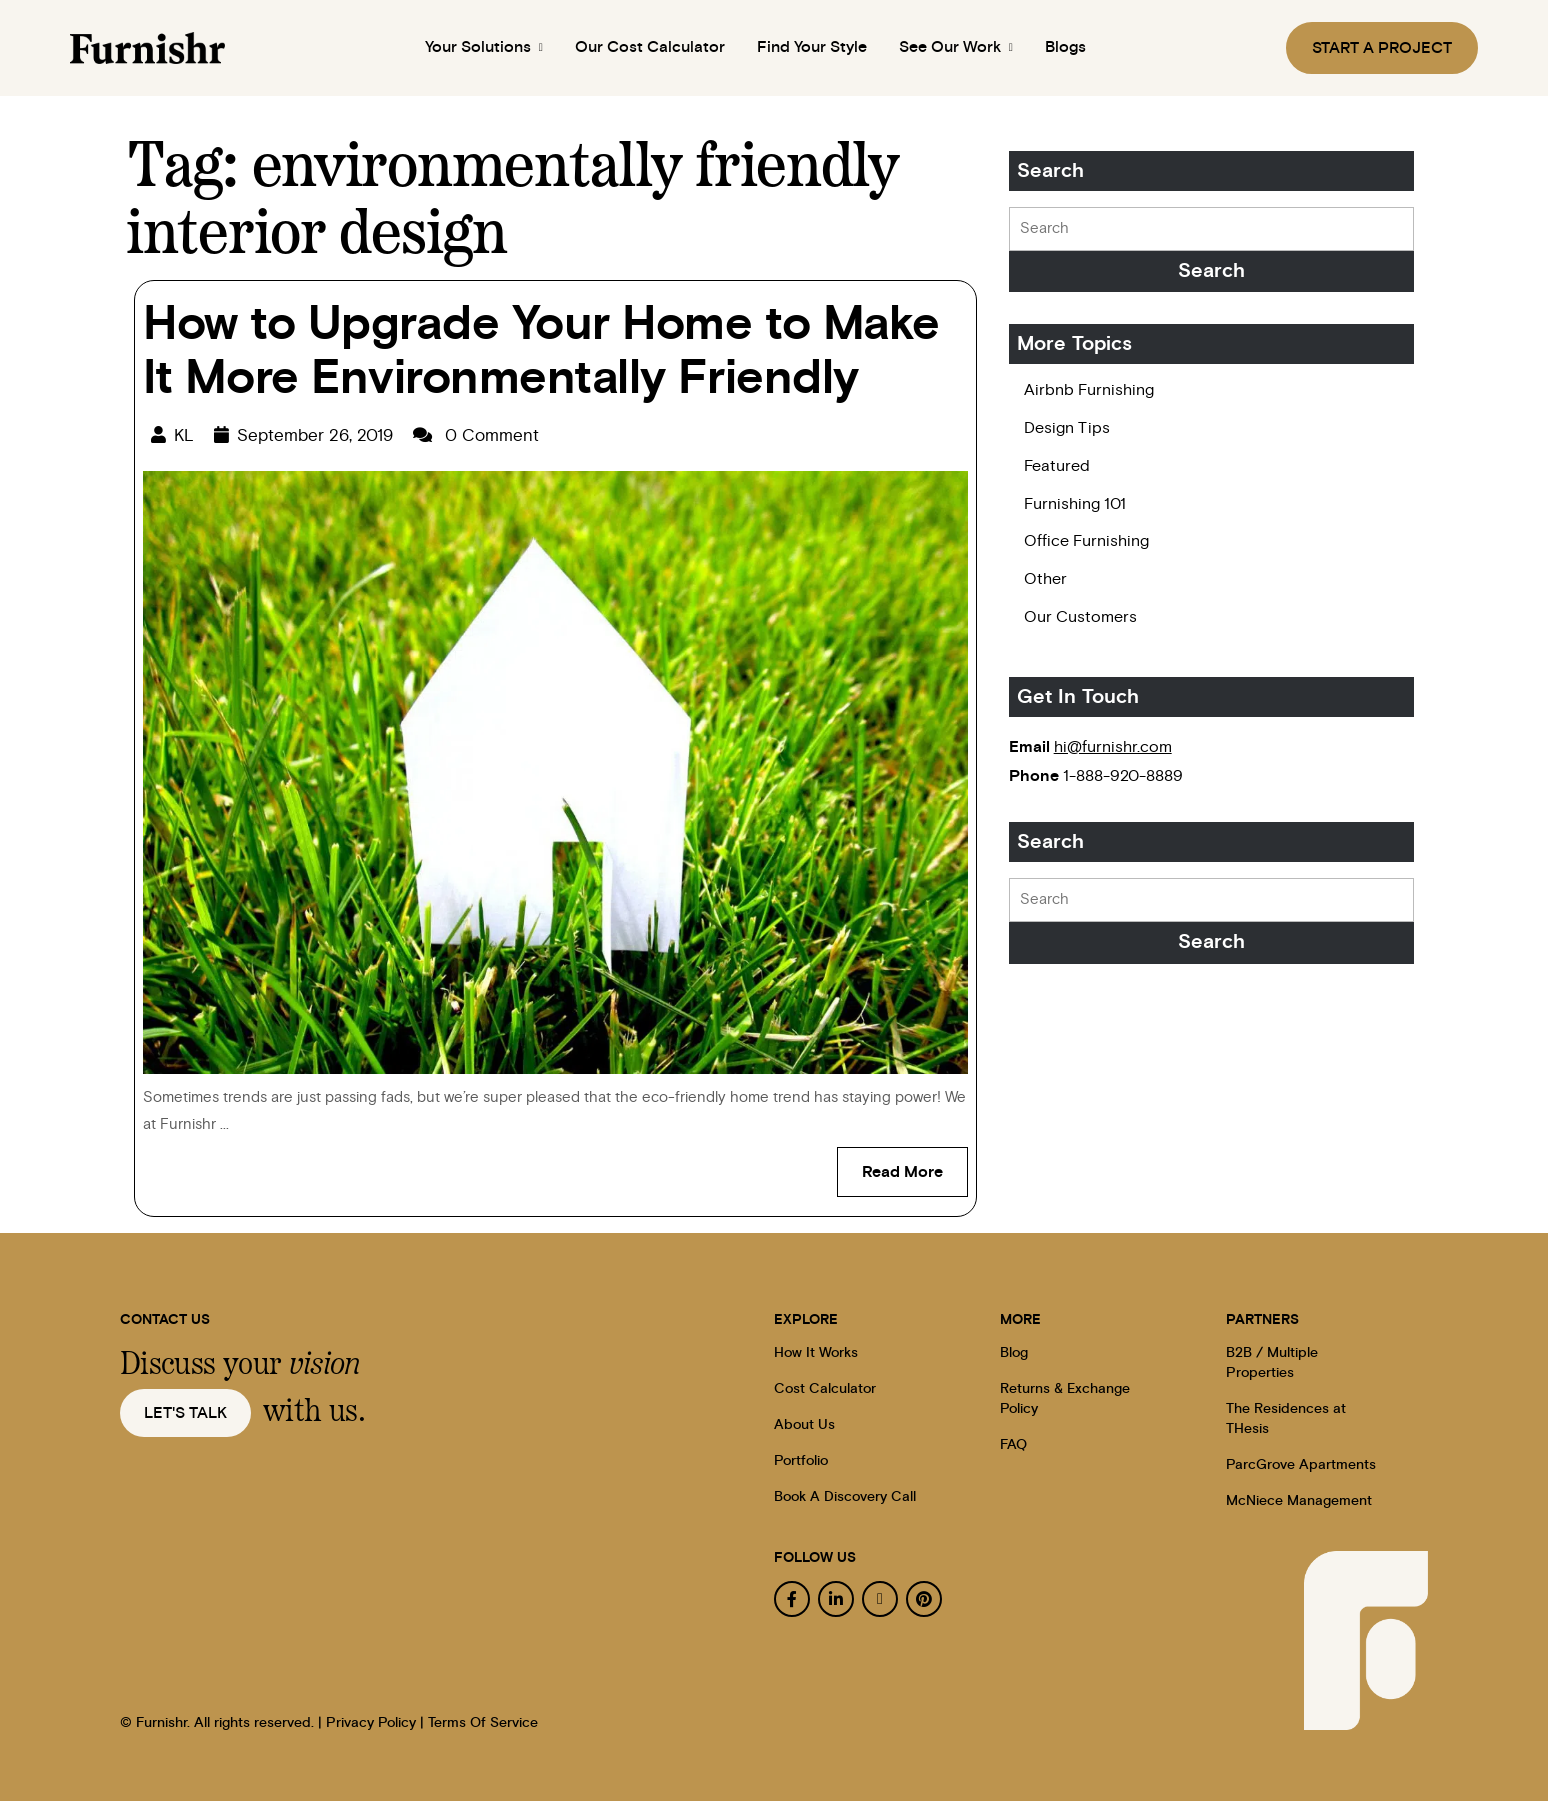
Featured (1057, 466)
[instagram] (880, 1599)
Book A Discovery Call (845, 1497)
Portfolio (801, 1461)
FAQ (1013, 1445)
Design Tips (1067, 428)
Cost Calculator (825, 1389)
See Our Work (959, 48)
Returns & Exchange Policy (1065, 1399)
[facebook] (792, 1599)
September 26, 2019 (315, 435)
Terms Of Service (483, 1723)
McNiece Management (1299, 1501)
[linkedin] (836, 1599)
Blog (1014, 1353)
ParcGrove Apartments (1301, 1465)
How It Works (816, 1353)
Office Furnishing (1086, 541)
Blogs (1072, 47)
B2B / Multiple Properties (1272, 1363)
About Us (804, 1425)
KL (184, 435)
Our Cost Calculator (650, 47)
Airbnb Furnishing (1089, 390)
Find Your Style (812, 47)
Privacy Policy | (375, 1723)
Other (1045, 579)
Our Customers (1080, 617)
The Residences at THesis (1286, 1419)
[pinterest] (924, 1599)
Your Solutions (480, 48)
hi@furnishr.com (1113, 747)
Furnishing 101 (1075, 504)
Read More (915, 1163)
